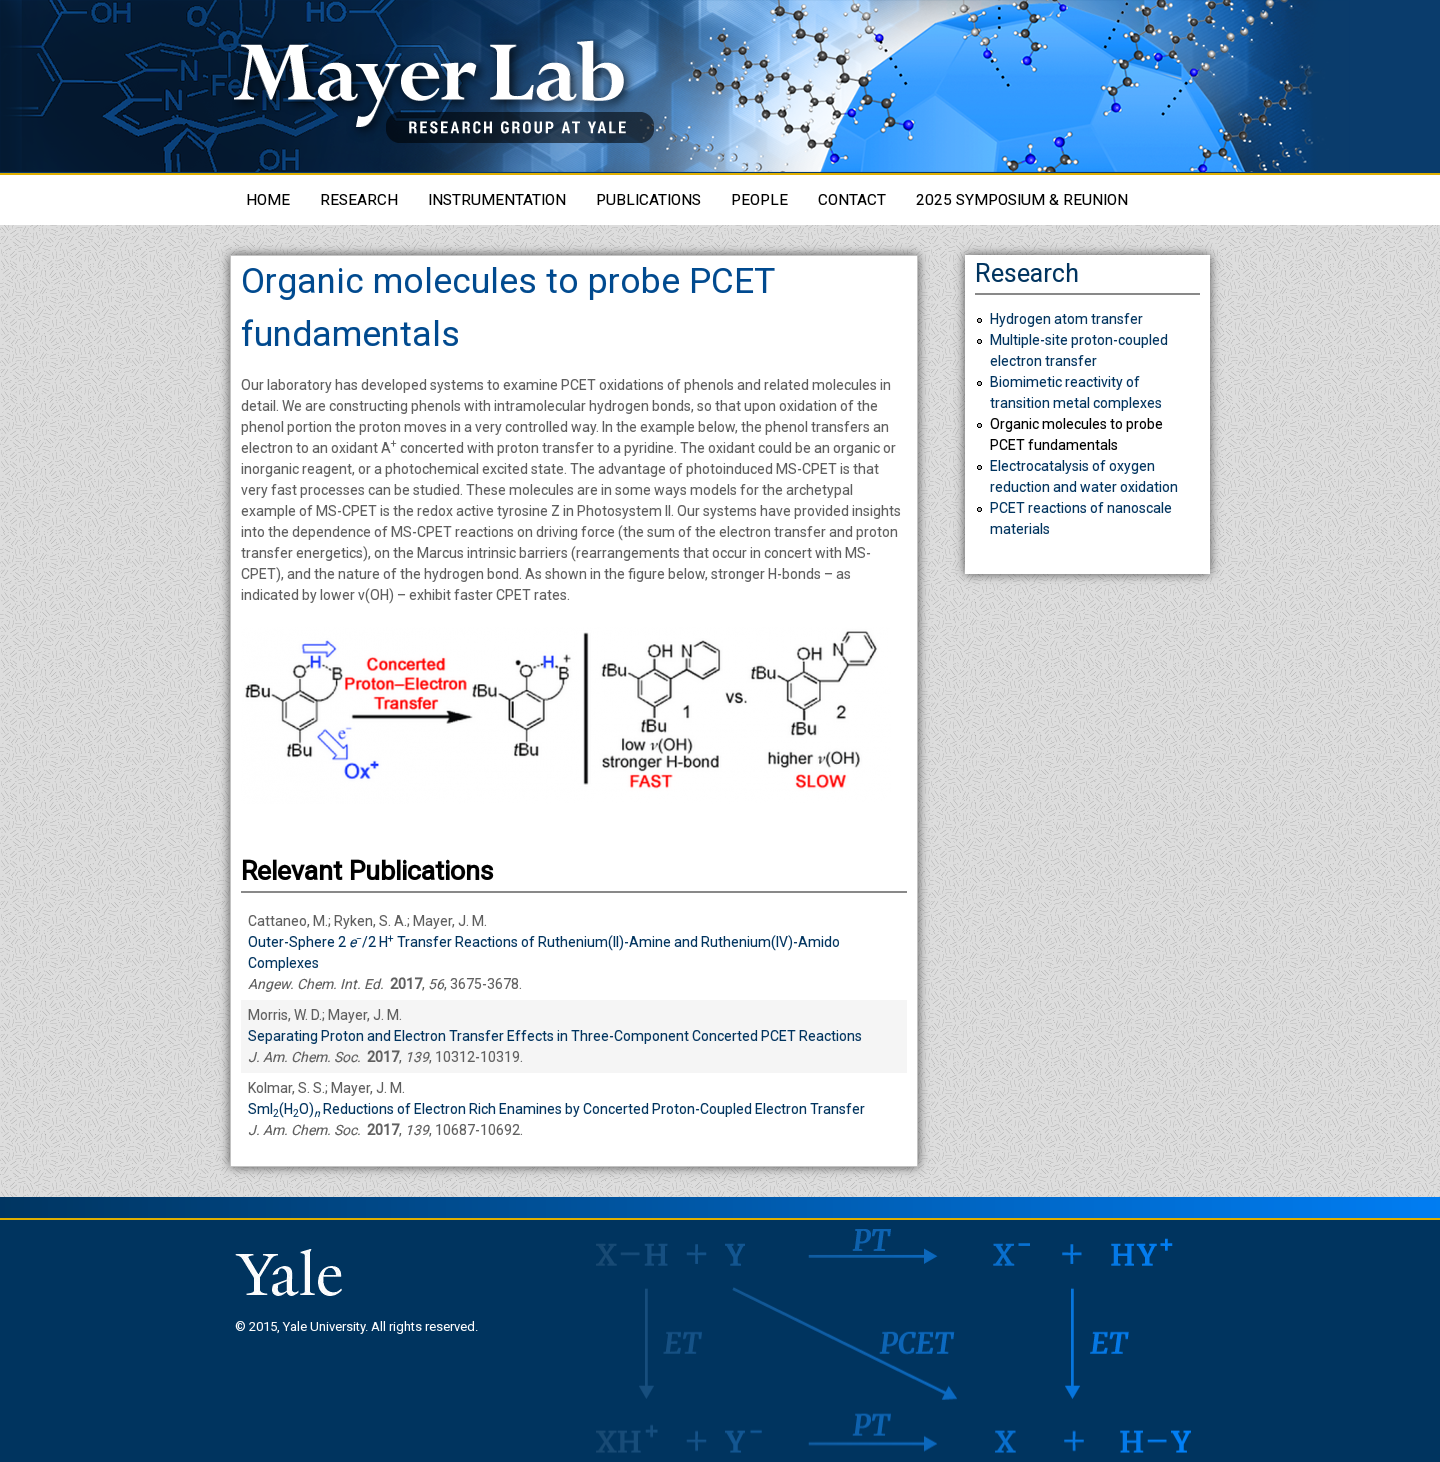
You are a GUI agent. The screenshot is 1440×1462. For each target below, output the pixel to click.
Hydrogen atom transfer (1066, 319)
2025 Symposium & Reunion (1022, 200)
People (759, 200)
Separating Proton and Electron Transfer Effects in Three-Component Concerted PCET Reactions (555, 1036)
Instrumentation (497, 200)
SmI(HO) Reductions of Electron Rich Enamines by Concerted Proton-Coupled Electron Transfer (556, 1109)
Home (268, 200)
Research (359, 200)
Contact (852, 200)
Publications (648, 200)
